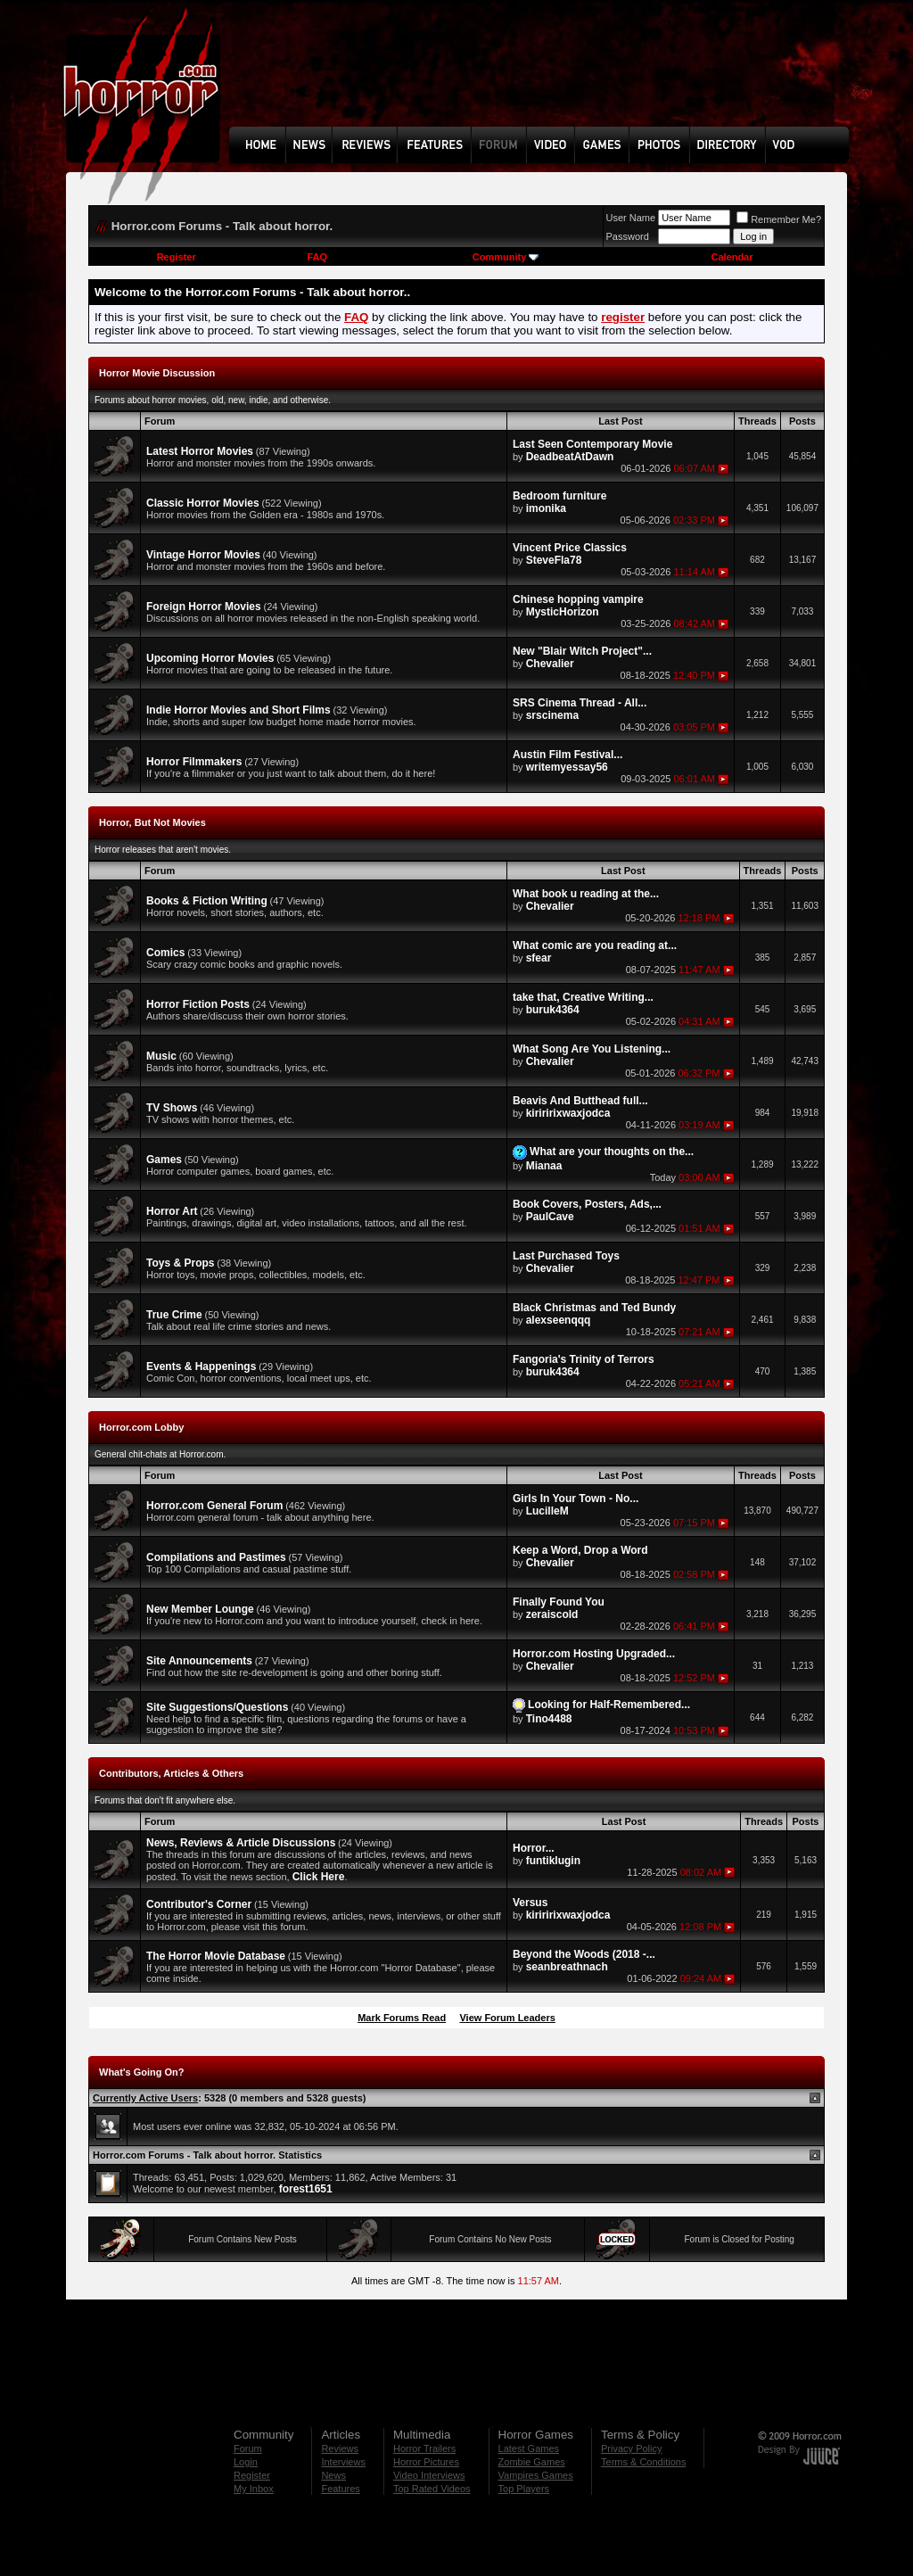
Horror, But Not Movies (152, 822)
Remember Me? (778, 219)
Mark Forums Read (402, 2017)
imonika (546, 508)
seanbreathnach (567, 1967)
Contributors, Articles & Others (171, 1773)
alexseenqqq (558, 1320)
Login (246, 2461)
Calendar (732, 257)
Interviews (343, 2461)
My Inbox (254, 2488)
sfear (539, 958)
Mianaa (544, 1166)
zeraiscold (552, 1614)
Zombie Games (531, 2461)
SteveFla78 (554, 560)
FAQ (317, 257)
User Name (631, 217)
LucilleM (547, 1511)
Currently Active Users (145, 2098)
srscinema (552, 715)
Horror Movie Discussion (157, 372)
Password (627, 236)
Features (340, 2488)
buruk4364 (553, 1009)
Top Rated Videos (432, 2488)
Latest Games (528, 2448)
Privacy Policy (631, 2448)
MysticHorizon (562, 612)
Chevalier (550, 663)
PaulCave (550, 1216)
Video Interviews (429, 2475)
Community (506, 257)
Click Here (318, 1876)
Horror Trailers (424, 2448)
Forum (248, 2448)
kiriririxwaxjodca (568, 1113)
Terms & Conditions (643, 2461)
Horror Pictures (426, 2461)
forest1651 (306, 2189)
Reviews (339, 2448)
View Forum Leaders (507, 2017)
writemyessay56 (567, 767)
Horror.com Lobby (141, 1427)
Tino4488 (549, 1719)
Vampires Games (535, 2475)
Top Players (523, 2488)
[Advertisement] (544, 77)
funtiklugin (553, 1860)
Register (176, 257)
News (333, 2475)
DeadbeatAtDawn (570, 456)
